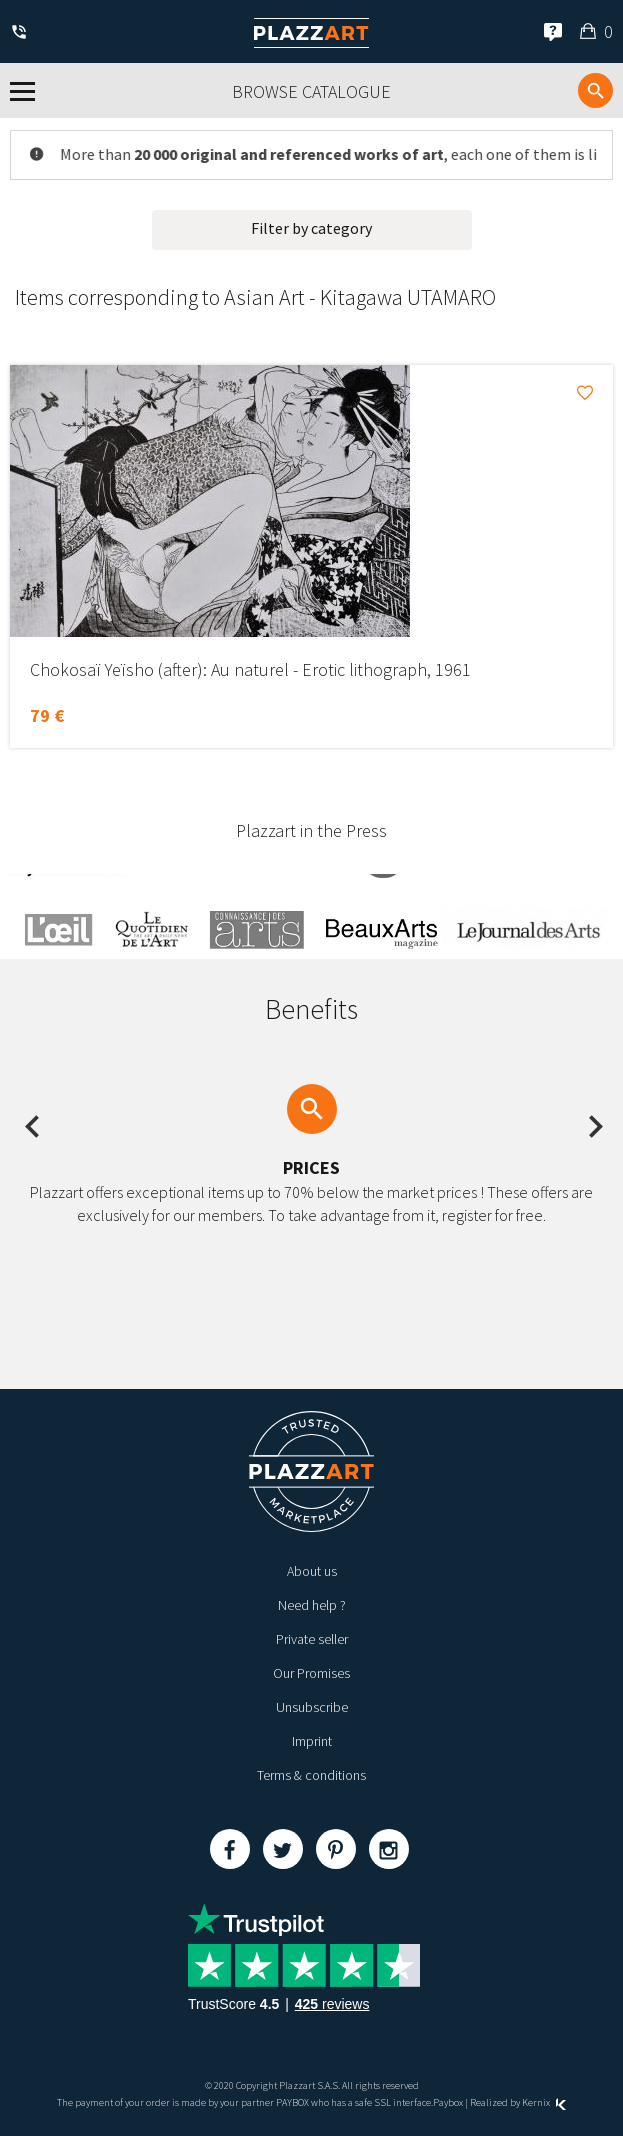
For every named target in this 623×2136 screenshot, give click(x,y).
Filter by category (311, 228)
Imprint (312, 1741)
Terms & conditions (311, 1775)
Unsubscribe (312, 1707)
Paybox (448, 2102)
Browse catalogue (311, 91)
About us (312, 1571)
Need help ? (312, 1605)
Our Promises (311, 1673)
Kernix (544, 2102)
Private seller (312, 1639)
